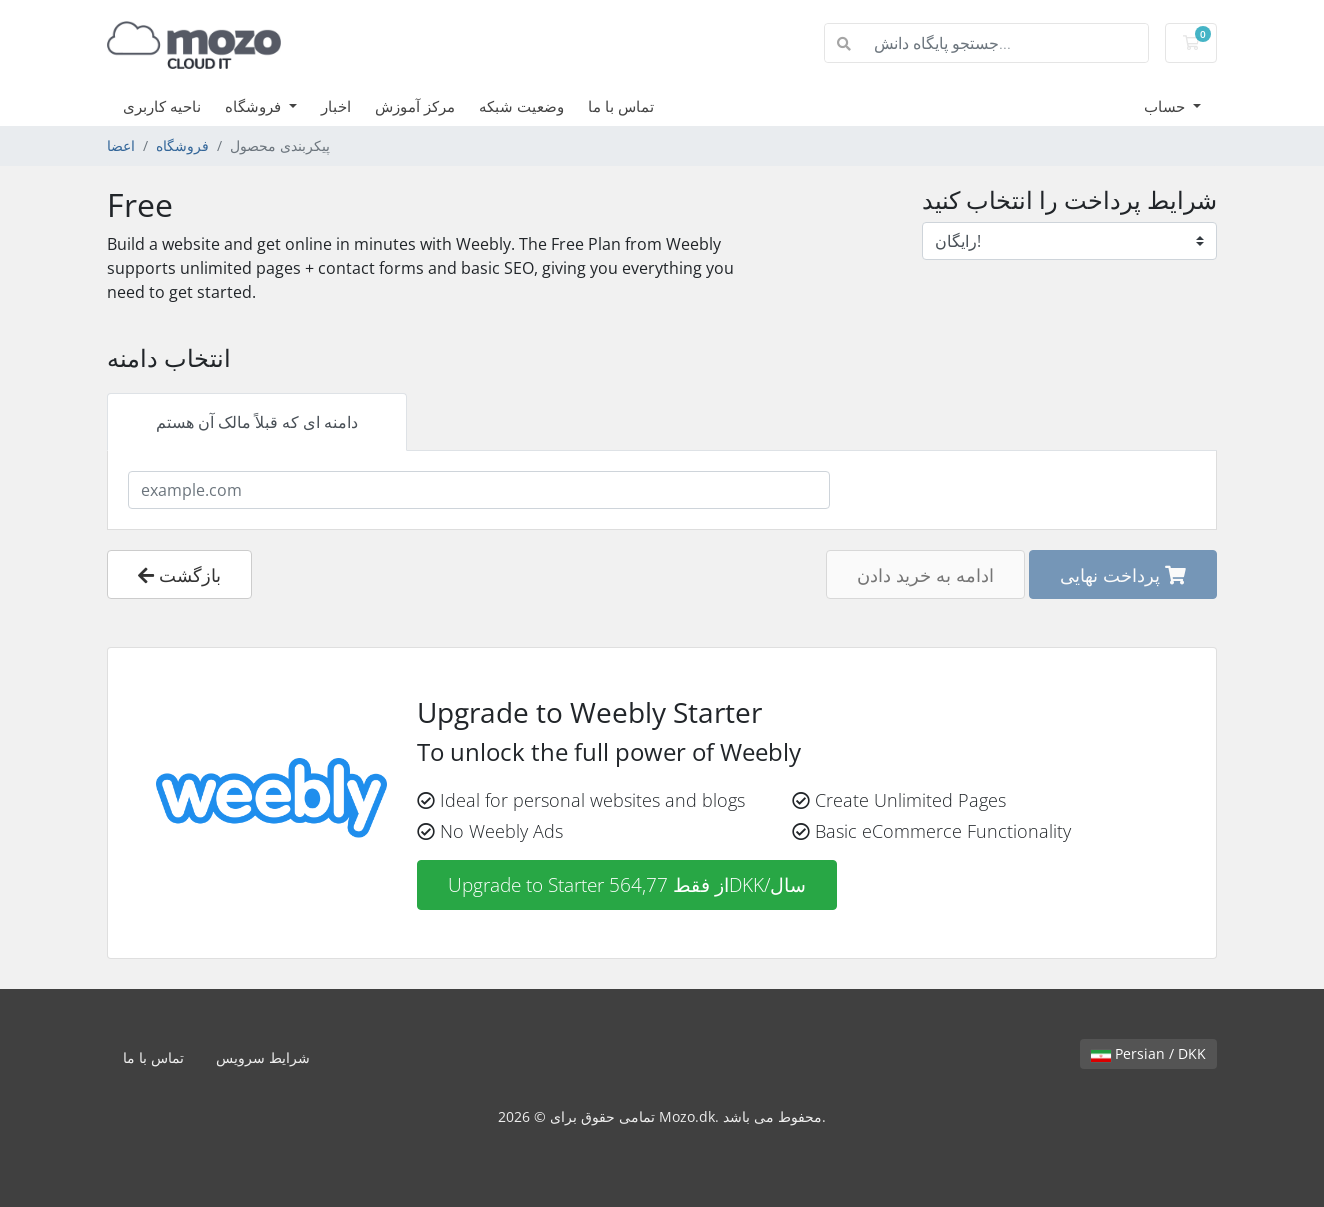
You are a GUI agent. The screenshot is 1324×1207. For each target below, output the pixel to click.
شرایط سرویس (263, 1057)
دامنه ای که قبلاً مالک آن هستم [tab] (257, 422)
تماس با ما (621, 106)
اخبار (336, 106)
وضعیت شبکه (521, 106)
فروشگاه (255, 106)
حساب (1166, 106)
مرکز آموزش (415, 106)
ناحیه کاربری (162, 106)
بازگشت (179, 574)
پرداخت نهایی (1123, 574)
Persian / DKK (1148, 1053)
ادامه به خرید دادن (925, 574)
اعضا (121, 145)
